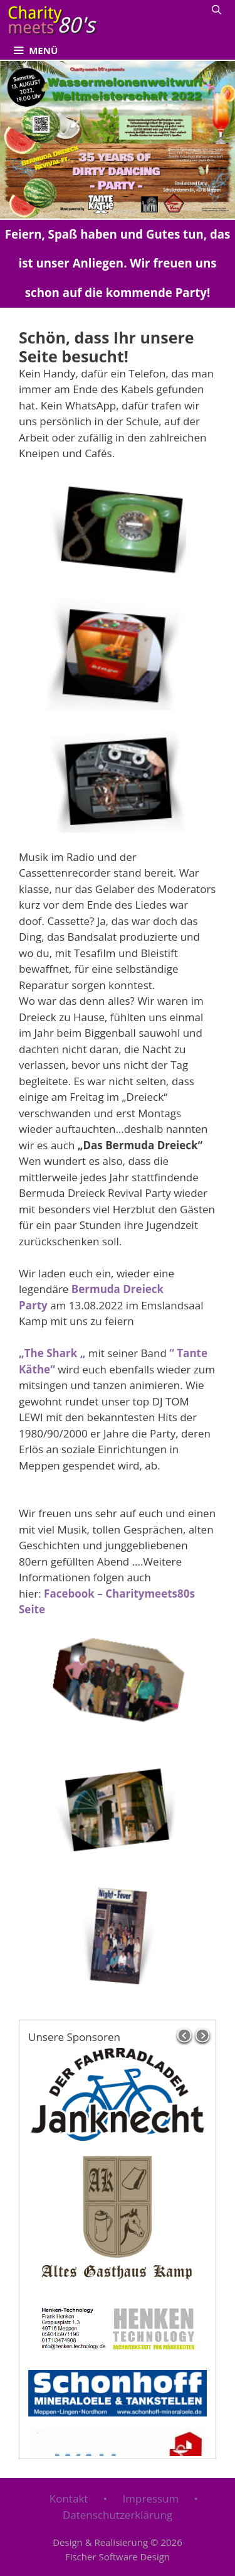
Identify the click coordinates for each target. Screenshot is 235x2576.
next (203, 2036)
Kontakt (69, 2498)
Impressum (151, 2498)
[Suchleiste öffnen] (216, 9)
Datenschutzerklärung (117, 2515)
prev (184, 2036)
